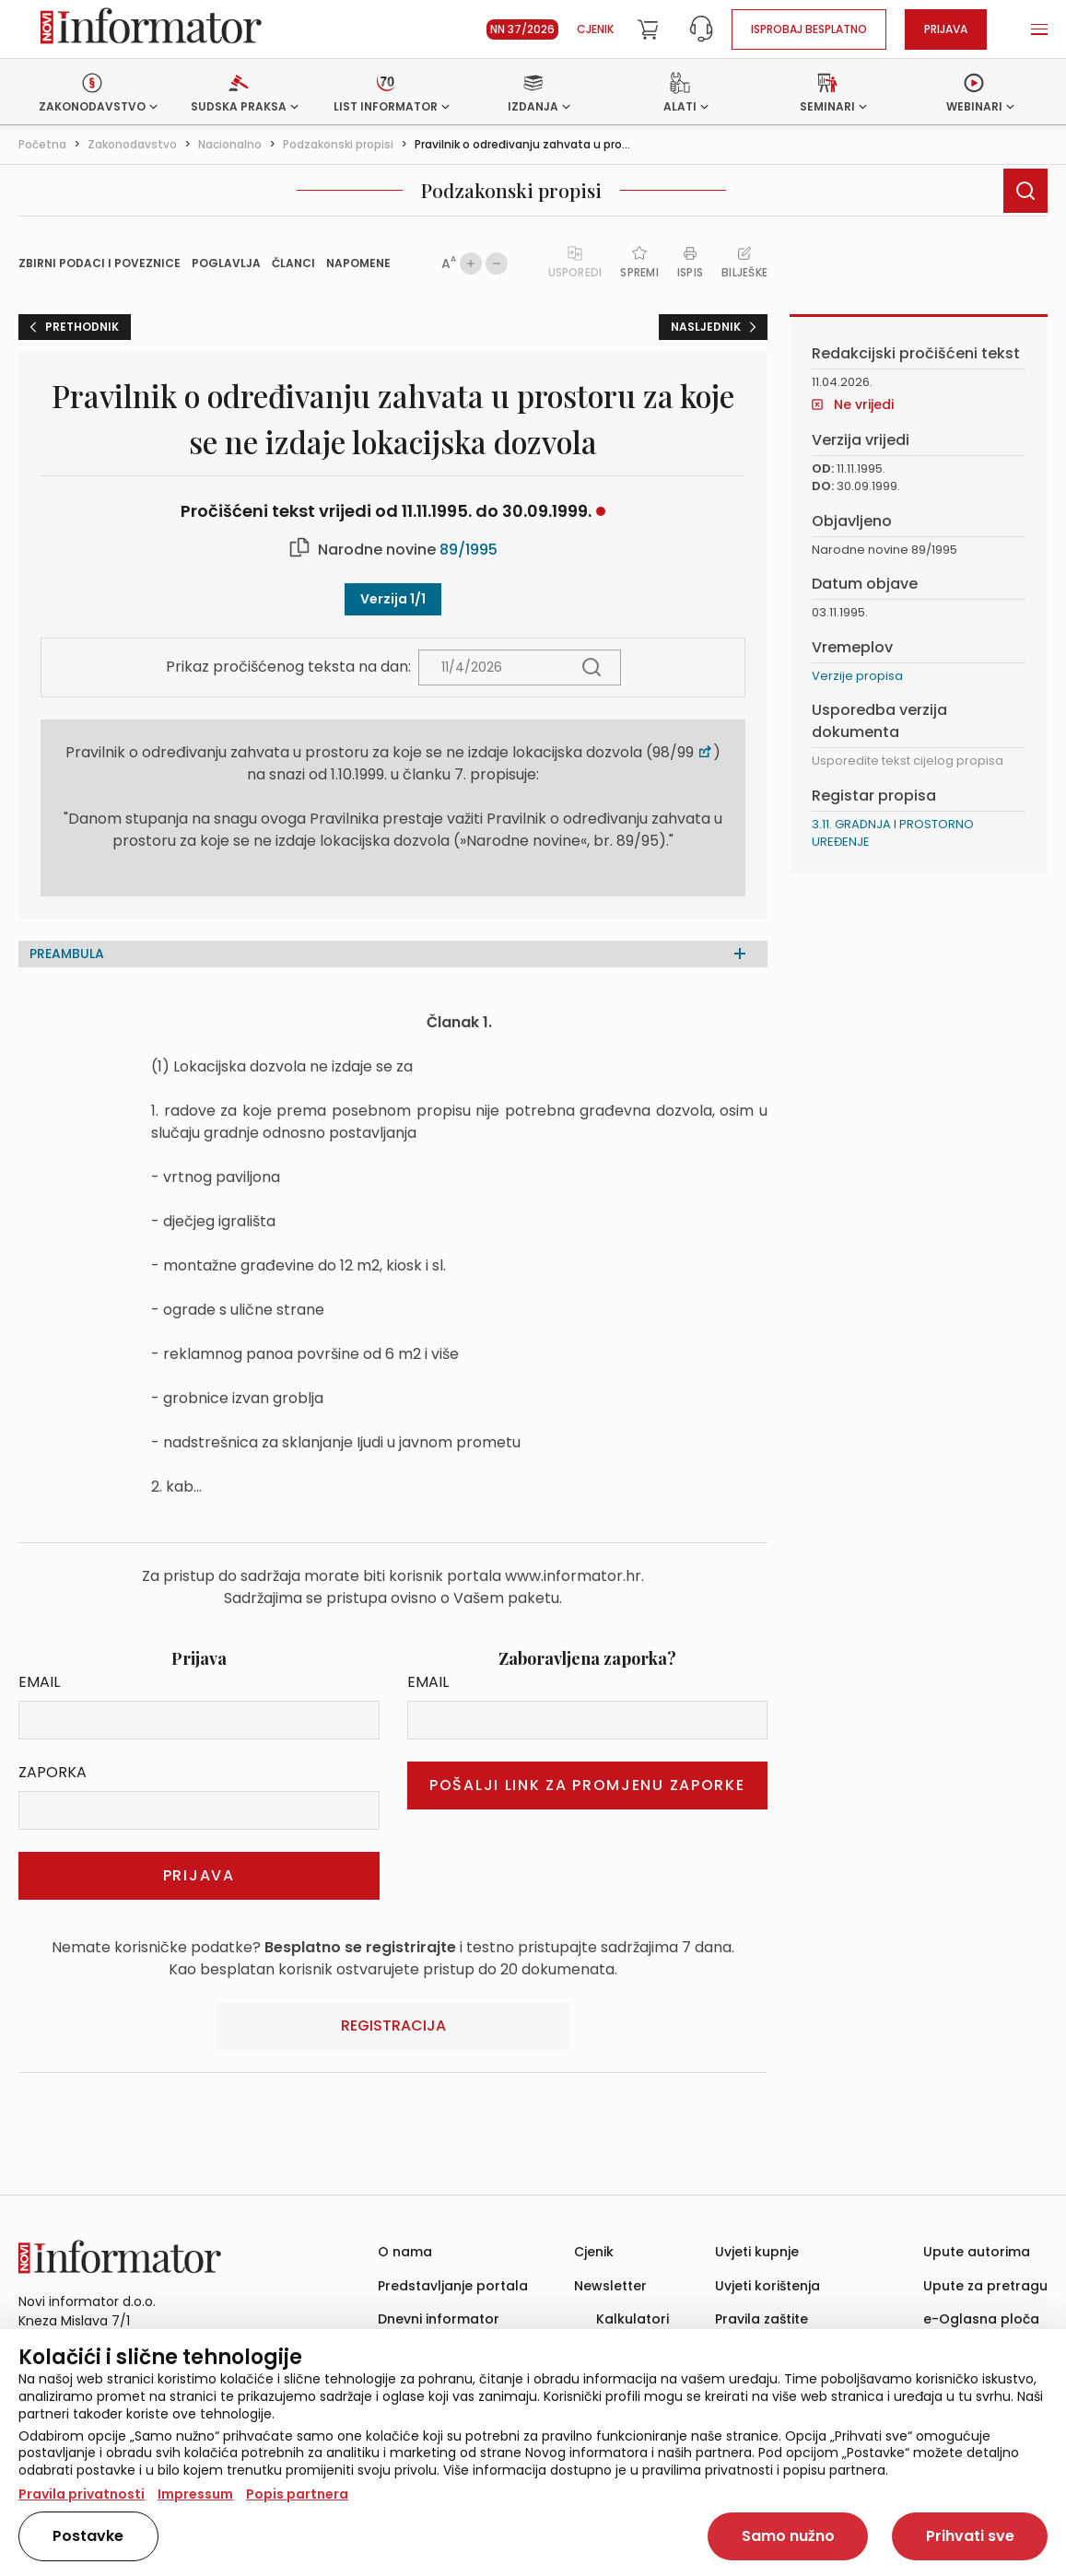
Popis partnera (297, 2494)
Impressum (195, 2494)
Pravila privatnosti (81, 2494)
